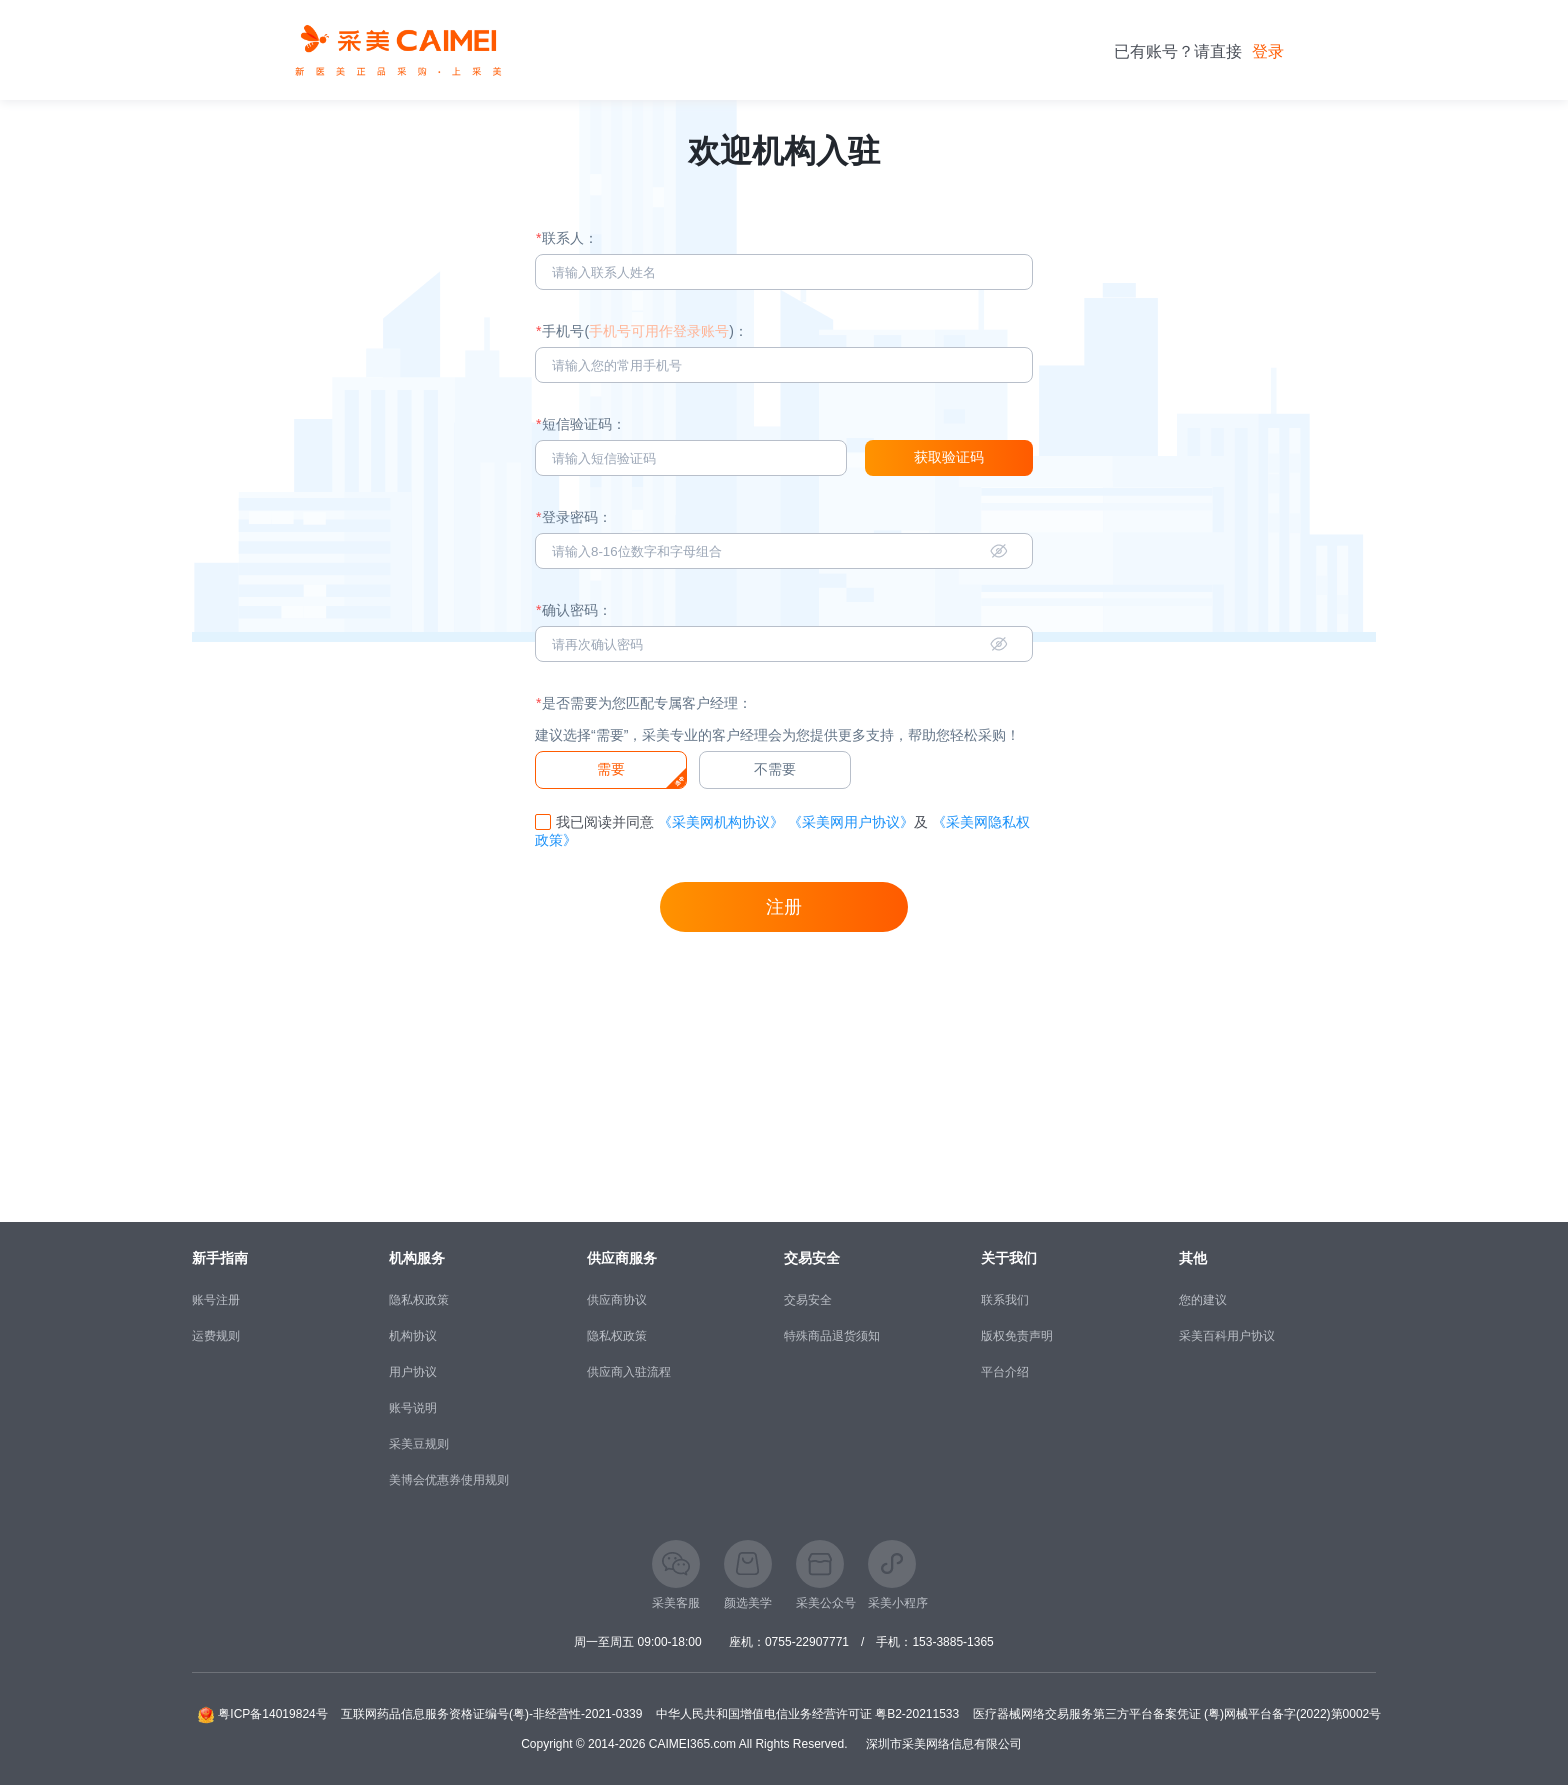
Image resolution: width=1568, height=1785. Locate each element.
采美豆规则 (419, 1444)
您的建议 (1203, 1300)
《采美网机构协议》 (721, 822)
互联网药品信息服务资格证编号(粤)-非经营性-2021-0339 (491, 1714)
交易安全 (808, 1300)
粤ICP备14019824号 (272, 1714)
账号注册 (216, 1300)
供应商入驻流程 (629, 1372)
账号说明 (413, 1408)
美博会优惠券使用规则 (449, 1480)
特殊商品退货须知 (832, 1336)
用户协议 (413, 1372)
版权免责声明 (1017, 1336)
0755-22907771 (807, 1642)
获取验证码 (949, 457)
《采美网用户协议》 (851, 822)
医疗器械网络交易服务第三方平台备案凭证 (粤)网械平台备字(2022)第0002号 (1177, 1714)
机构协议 (413, 1336)
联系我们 (1005, 1300)
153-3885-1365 (952, 1642)
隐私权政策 (419, 1300)
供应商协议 (617, 1300)
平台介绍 (1005, 1372)
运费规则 (216, 1336)
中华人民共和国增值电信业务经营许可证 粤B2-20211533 (807, 1714)
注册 (784, 907)
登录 (1268, 51)
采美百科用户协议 (1227, 1336)
